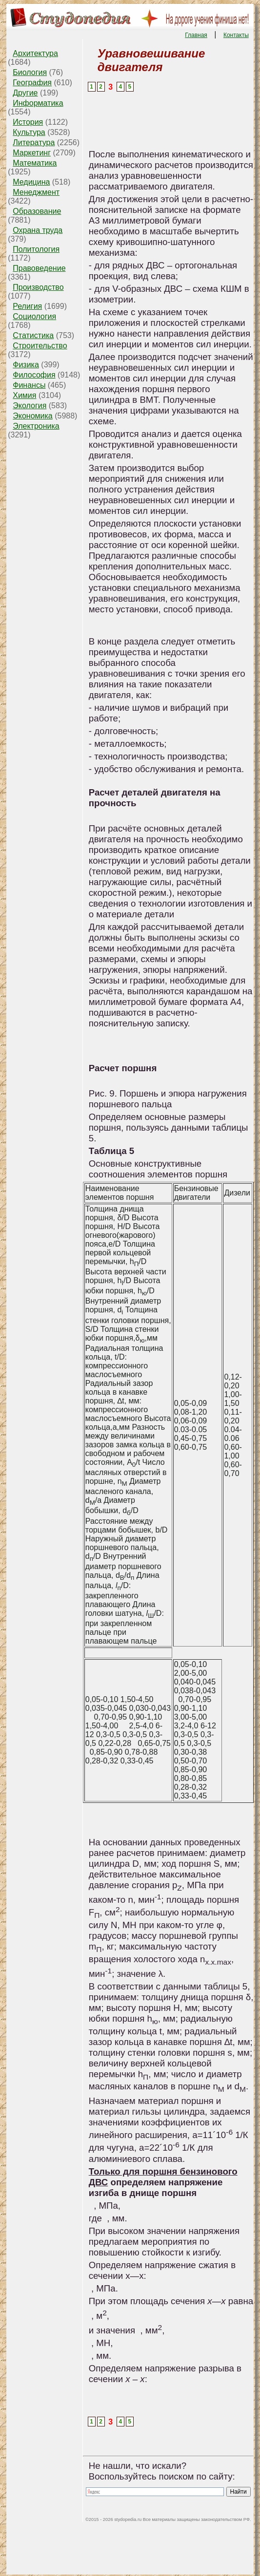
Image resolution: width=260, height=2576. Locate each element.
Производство (38, 287)
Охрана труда (37, 230)
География (32, 82)
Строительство (40, 345)
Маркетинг (32, 153)
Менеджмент (36, 192)
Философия (34, 375)
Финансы (29, 385)
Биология (30, 72)
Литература (34, 142)
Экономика (33, 416)
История (28, 122)
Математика (35, 163)
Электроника (36, 426)
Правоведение (39, 268)
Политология (36, 249)
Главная (196, 35)
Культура (29, 132)
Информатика (38, 103)
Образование (37, 211)
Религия (27, 306)
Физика (26, 364)
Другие (25, 93)
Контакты (236, 35)
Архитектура (35, 53)
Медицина (31, 182)
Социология (34, 316)
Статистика (33, 335)
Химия (24, 395)
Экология (29, 405)
